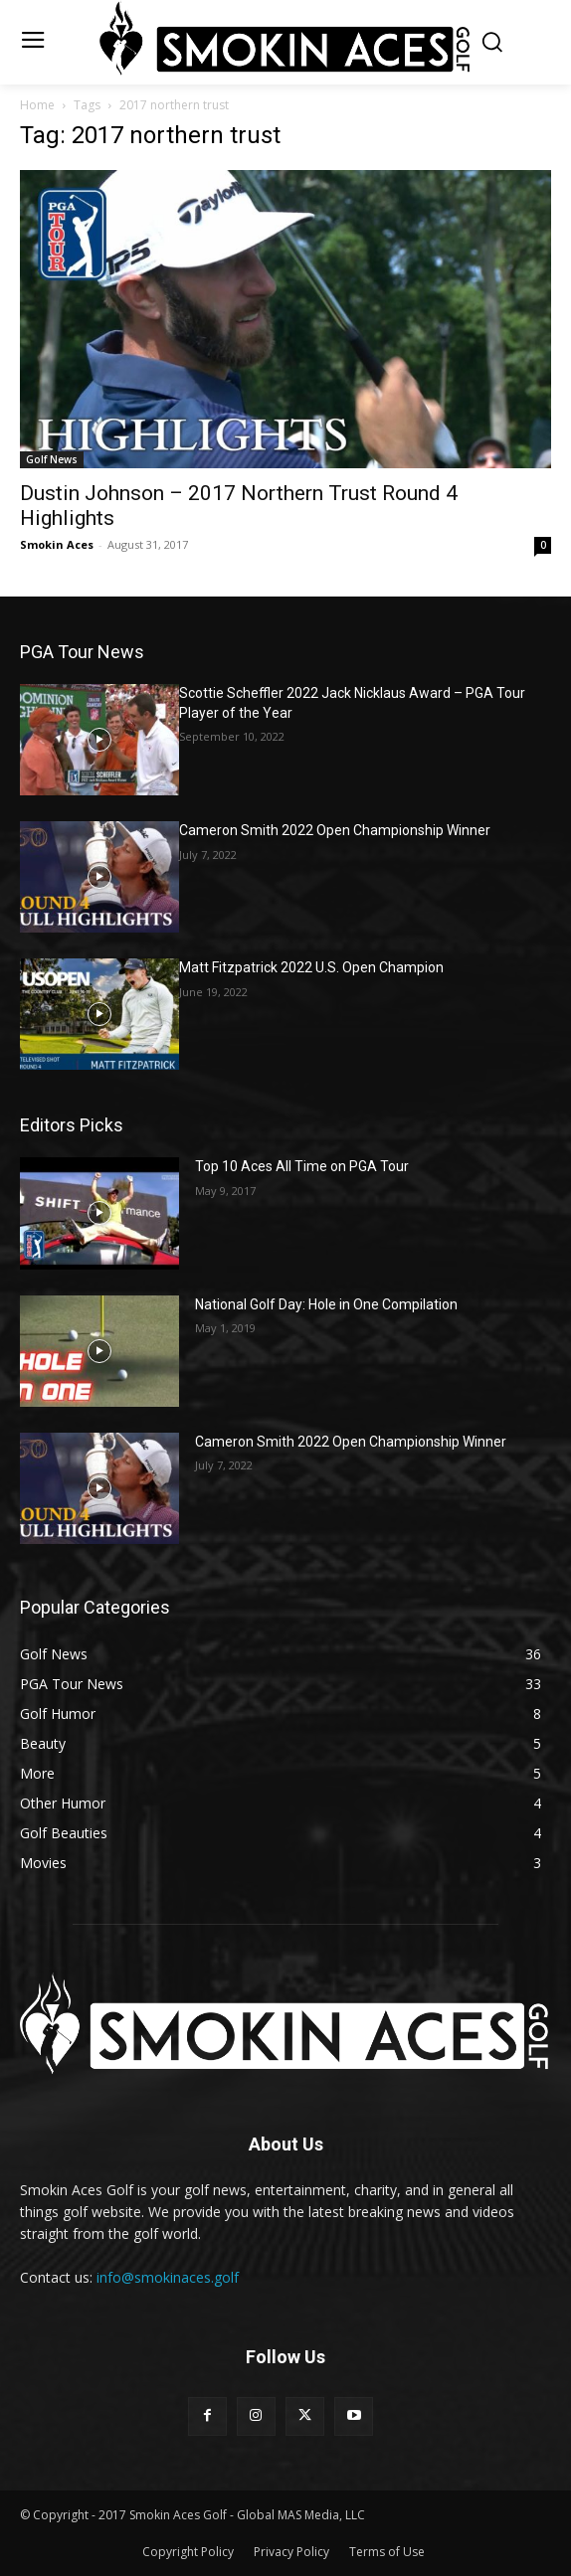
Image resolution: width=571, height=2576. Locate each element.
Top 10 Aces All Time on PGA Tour (302, 1166)
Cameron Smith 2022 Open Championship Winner (334, 830)
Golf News (52, 459)
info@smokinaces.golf (167, 2277)
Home (37, 104)
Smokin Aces (57, 544)
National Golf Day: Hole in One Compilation (326, 1304)
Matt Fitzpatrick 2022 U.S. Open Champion (311, 967)
